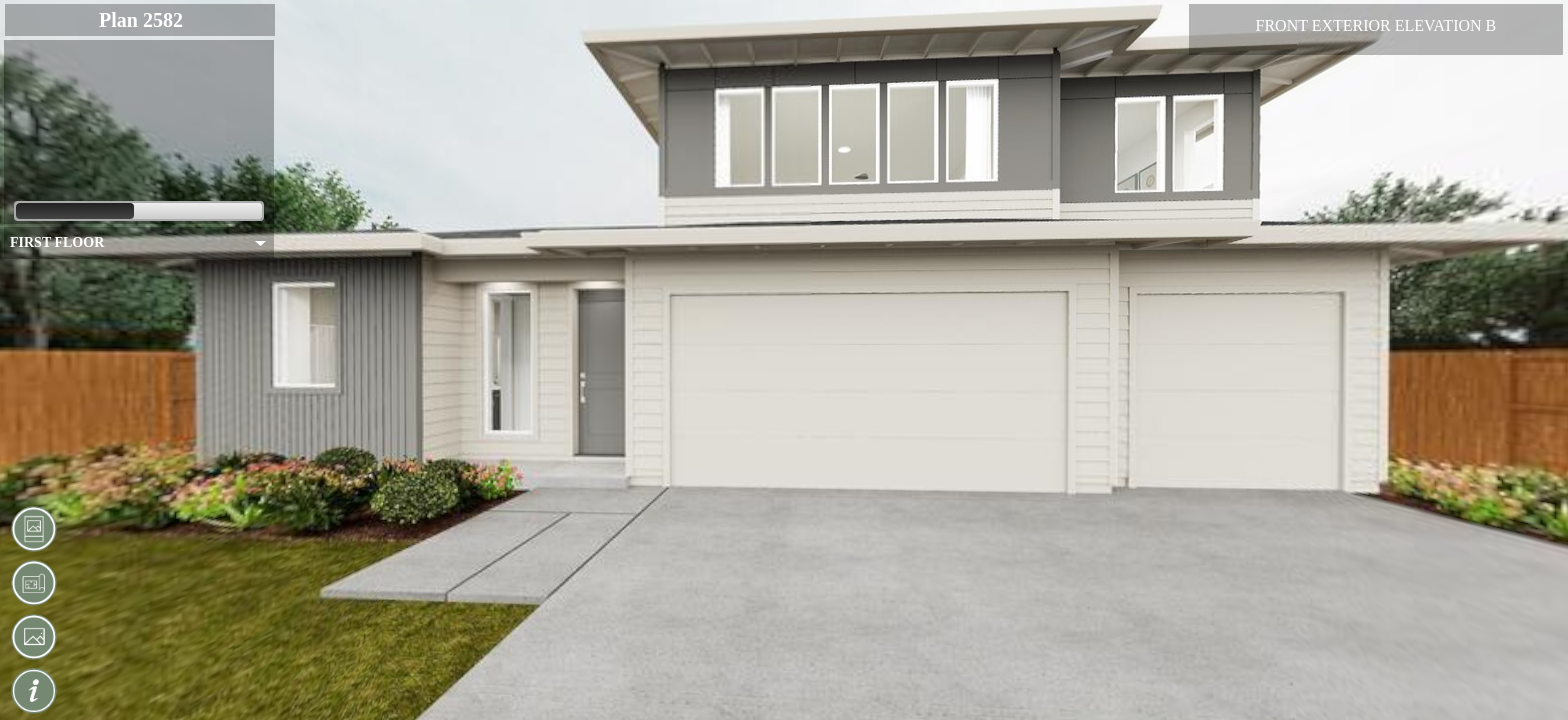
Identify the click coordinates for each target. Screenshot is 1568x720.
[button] (34, 529)
